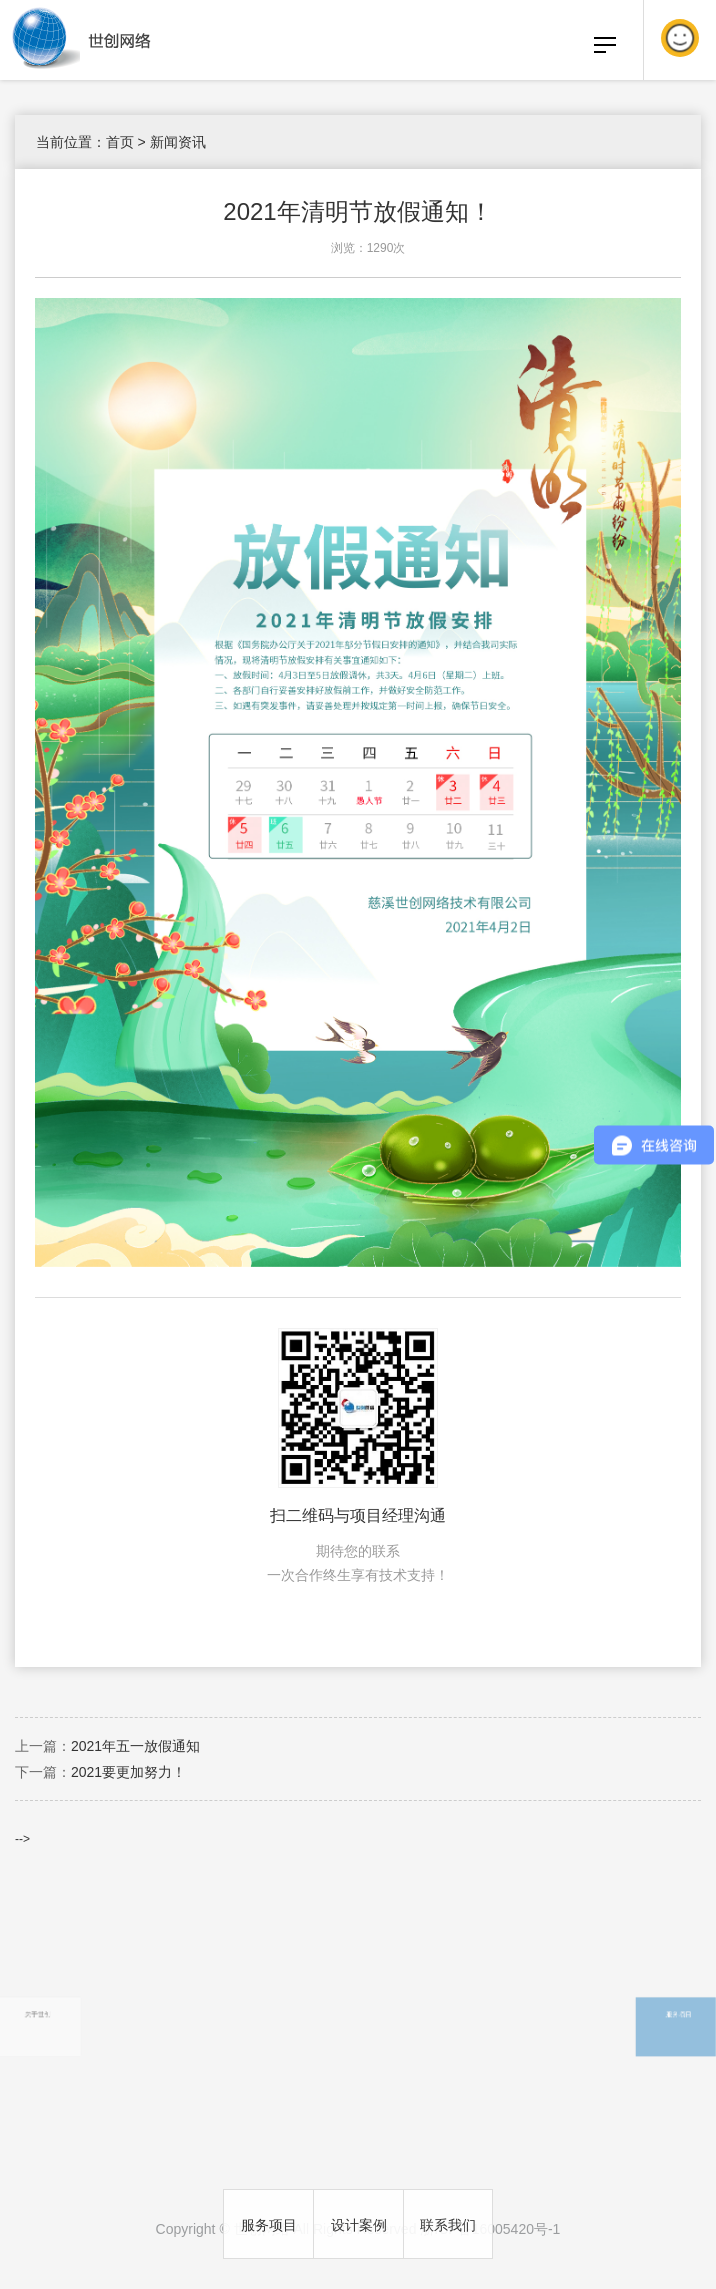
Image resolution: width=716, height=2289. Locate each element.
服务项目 (269, 2225)
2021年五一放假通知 (135, 1746)
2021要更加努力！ (128, 1772)
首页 (120, 142)
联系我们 (448, 2225)
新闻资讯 (178, 142)
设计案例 (359, 2225)
